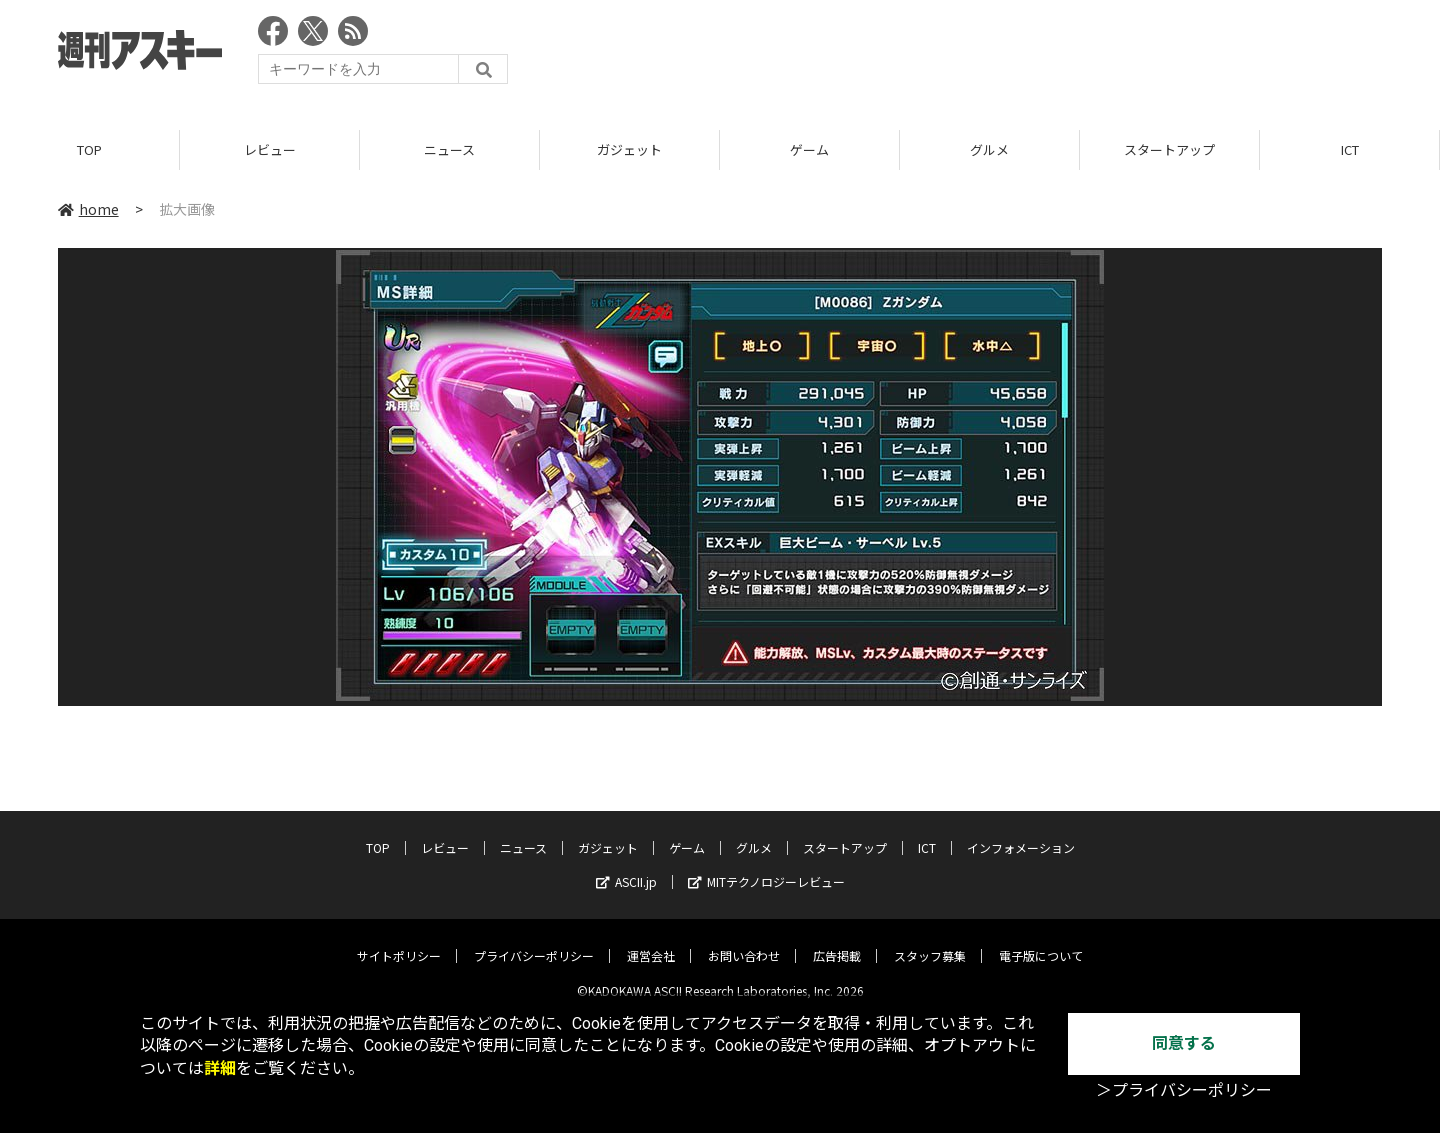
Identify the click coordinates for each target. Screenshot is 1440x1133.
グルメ (989, 149)
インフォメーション (1021, 832)
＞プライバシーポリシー (1184, 1090)
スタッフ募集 (930, 940)
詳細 (220, 1068)
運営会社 (651, 940)
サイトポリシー (399, 940)
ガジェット (629, 149)
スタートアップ (1169, 149)
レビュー (270, 149)
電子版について (1041, 940)
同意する (1184, 1043)
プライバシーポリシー (534, 940)
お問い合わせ (744, 940)
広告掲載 (837, 940)
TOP (89, 149)
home (88, 209)
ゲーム (809, 149)
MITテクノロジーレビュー (766, 866)
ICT (1350, 149)
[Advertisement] (1018, 55)
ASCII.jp (626, 866)
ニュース (449, 149)
